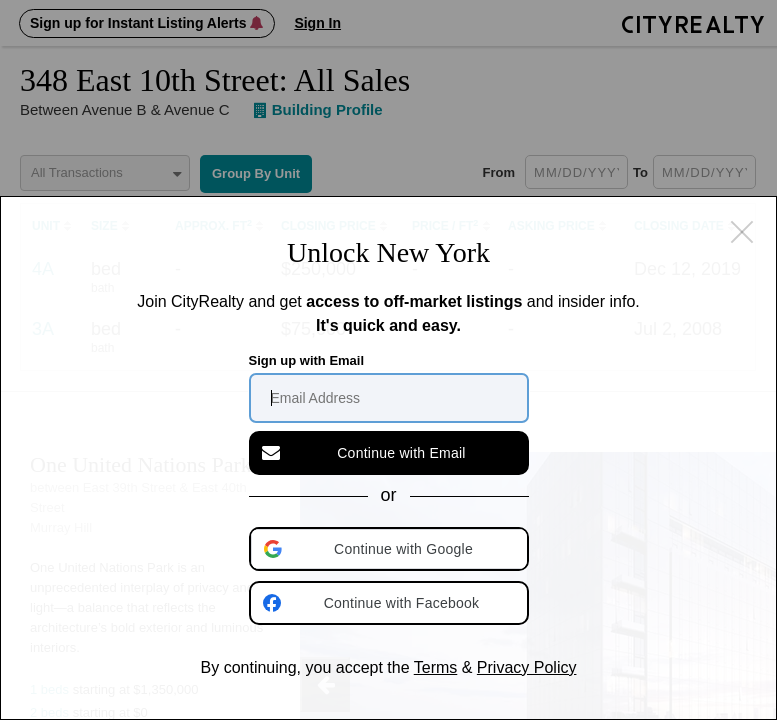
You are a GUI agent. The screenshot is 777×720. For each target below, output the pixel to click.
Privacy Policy (527, 667)
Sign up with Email (307, 360)
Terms (436, 667)
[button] (391, 549)
